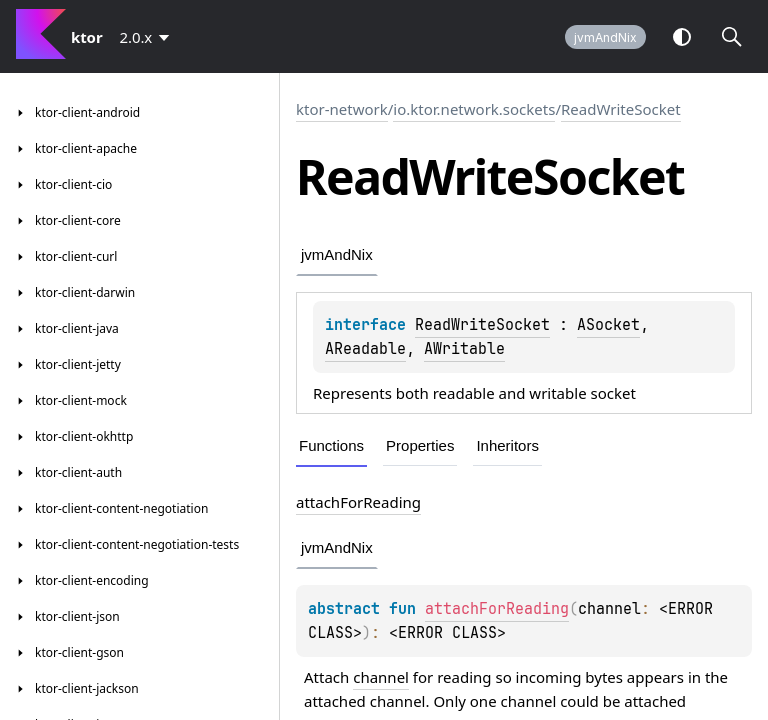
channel (381, 677)
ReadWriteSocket (621, 109)
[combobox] (148, 37)
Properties (420, 445)
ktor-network (342, 109)
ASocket (608, 325)
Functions (331, 445)
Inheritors (507, 445)
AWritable (464, 349)
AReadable (365, 349)
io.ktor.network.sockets (474, 109)
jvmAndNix (605, 37)
